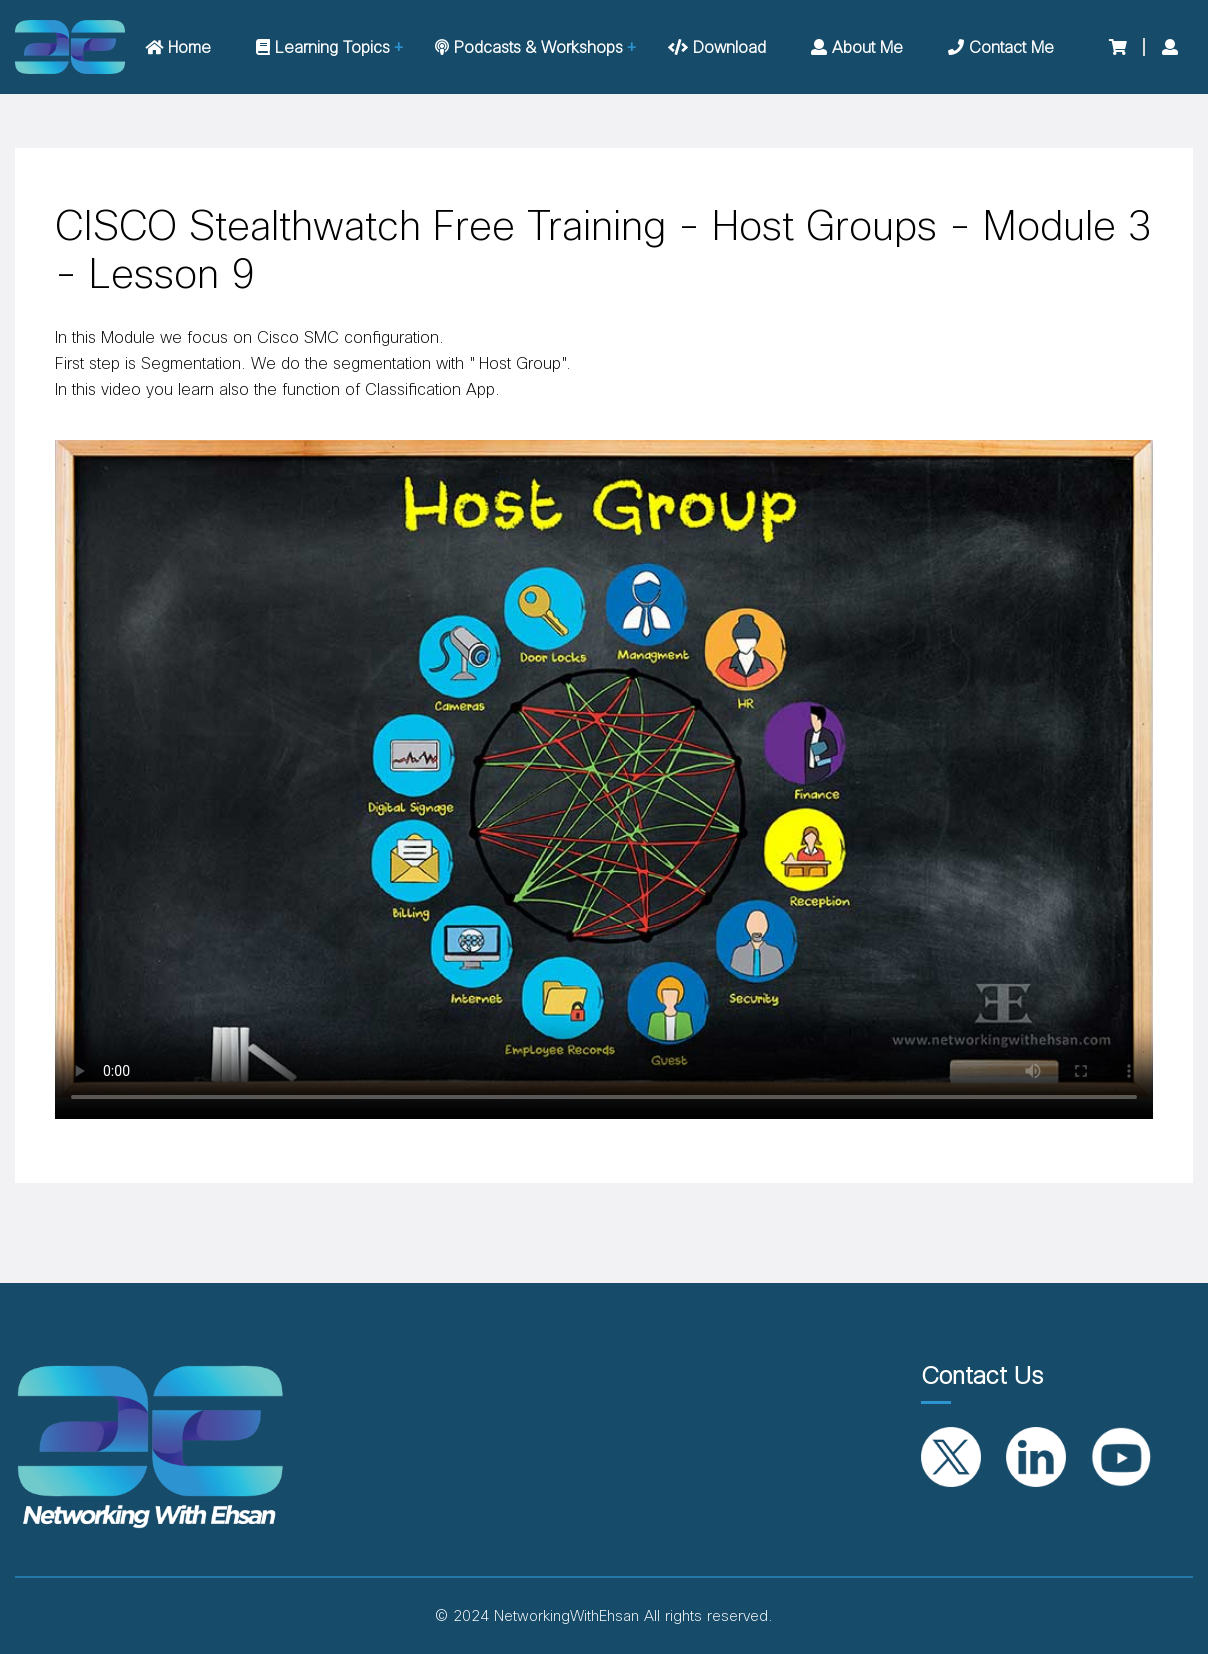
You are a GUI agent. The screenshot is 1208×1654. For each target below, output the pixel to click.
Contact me (1001, 48)
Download (717, 48)
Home (178, 48)
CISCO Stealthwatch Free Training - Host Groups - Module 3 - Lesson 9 (603, 251)
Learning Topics (323, 48)
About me (857, 48)
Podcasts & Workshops (529, 48)
